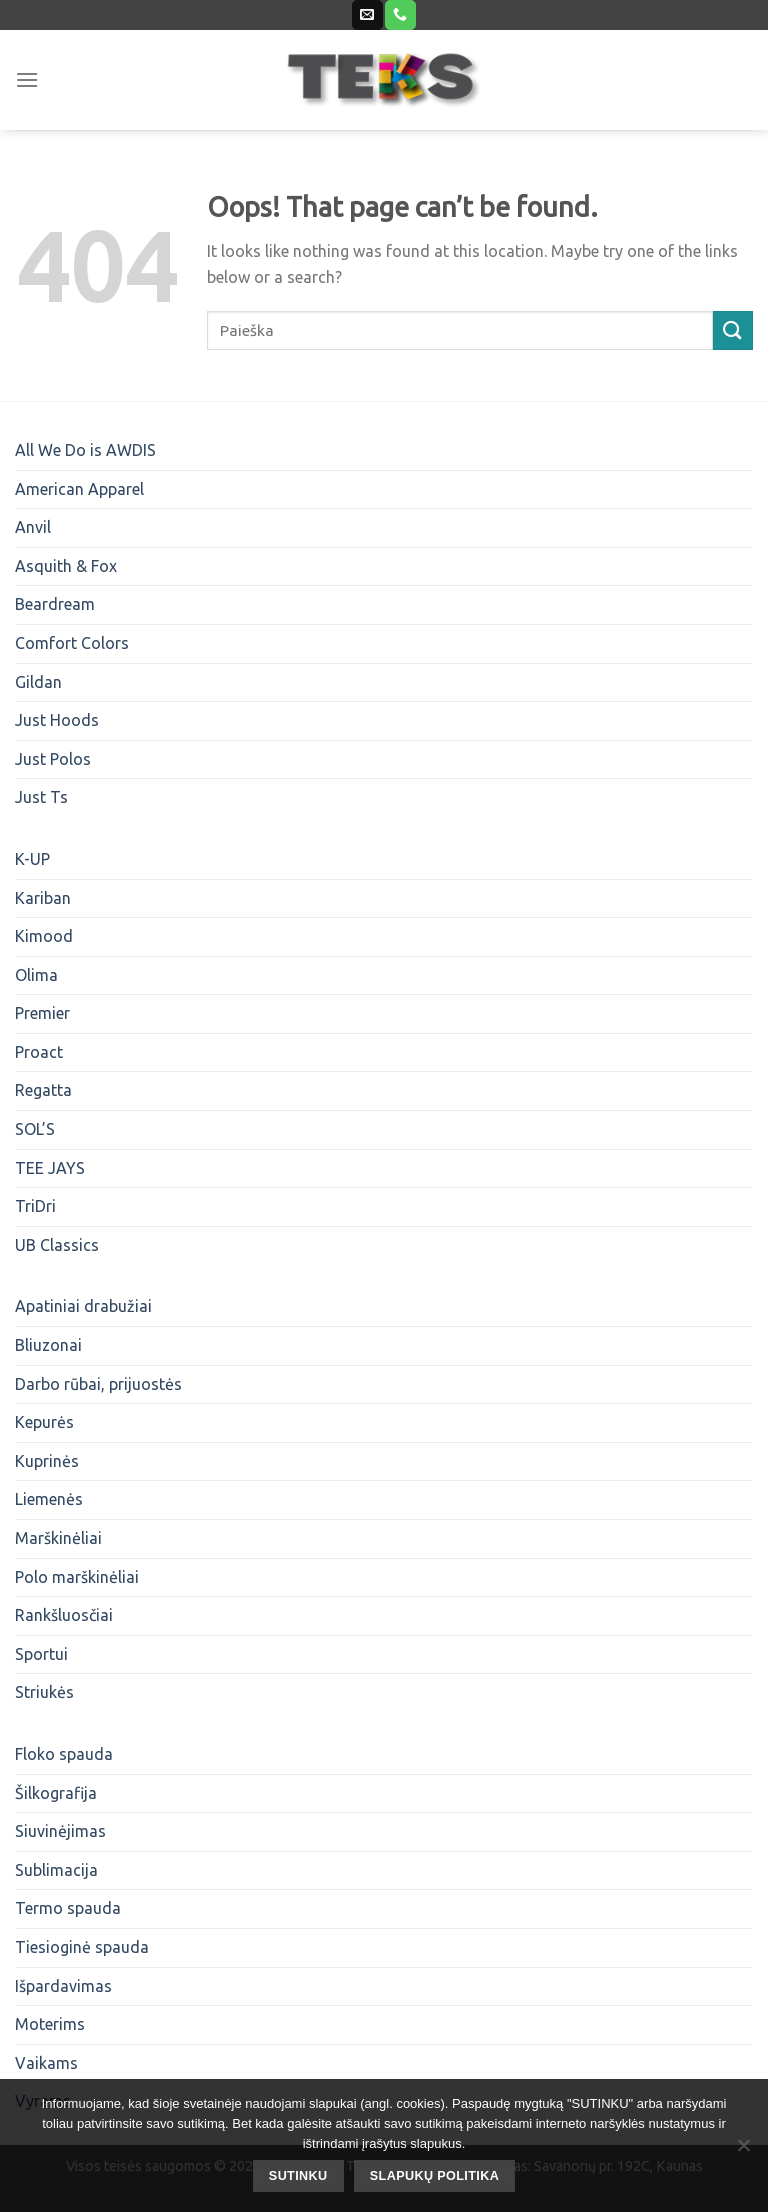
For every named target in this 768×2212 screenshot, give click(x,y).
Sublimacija (56, 1870)
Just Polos (53, 759)
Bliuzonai (48, 1345)
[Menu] (27, 79)
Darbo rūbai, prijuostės (98, 1384)
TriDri (35, 1206)
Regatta (43, 1090)
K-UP (32, 859)
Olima (36, 975)
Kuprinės (47, 1461)
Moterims (50, 2024)
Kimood (44, 936)
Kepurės (44, 1422)
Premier (42, 1013)
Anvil (33, 527)
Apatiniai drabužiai (83, 1306)
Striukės (44, 1692)
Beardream (55, 604)
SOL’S (35, 1129)
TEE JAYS (50, 1168)
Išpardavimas (63, 1986)
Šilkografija (56, 1793)
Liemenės (49, 1499)
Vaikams (46, 2063)
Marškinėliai (58, 1538)
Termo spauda (68, 1908)
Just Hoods (57, 720)
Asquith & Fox (66, 566)
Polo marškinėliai (77, 1577)
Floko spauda (64, 1754)
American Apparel (79, 489)
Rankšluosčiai (64, 1615)
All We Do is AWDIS (85, 450)
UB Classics (57, 1245)
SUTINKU (298, 2176)
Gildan (38, 682)
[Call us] (400, 15)
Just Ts (41, 797)
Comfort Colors (72, 643)
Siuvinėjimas (60, 1831)
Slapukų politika (434, 2176)
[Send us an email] (367, 15)
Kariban (43, 898)
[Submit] (733, 330)
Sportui (41, 1654)
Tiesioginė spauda (82, 1947)
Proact (39, 1052)
